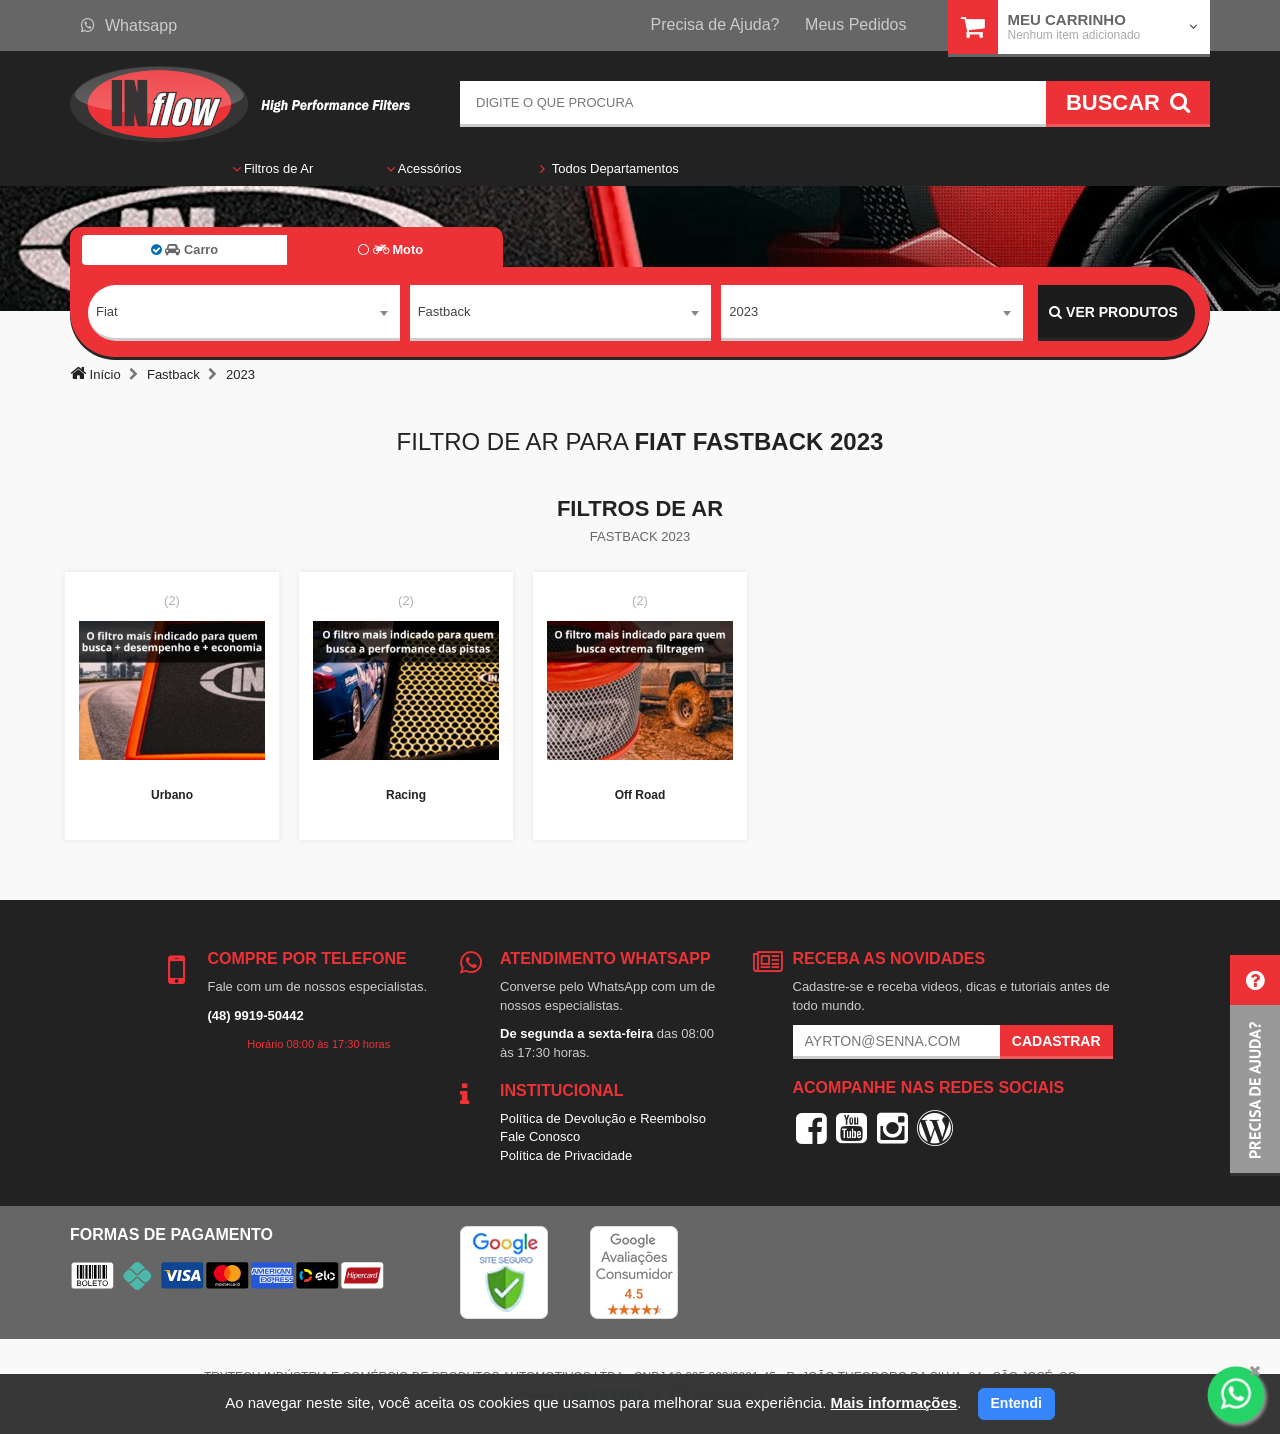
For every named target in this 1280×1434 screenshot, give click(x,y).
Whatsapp (129, 25)
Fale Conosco (540, 1136)
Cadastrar (1056, 1041)
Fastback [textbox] (444, 311)
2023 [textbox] (743, 311)
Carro (184, 249)
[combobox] (244, 313)
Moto (390, 249)
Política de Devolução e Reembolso (603, 1118)
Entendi (1016, 1403)
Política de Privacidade (566, 1155)
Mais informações (893, 1402)
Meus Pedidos (855, 24)
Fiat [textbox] (107, 311)
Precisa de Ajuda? (715, 24)
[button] (1255, 1065)
